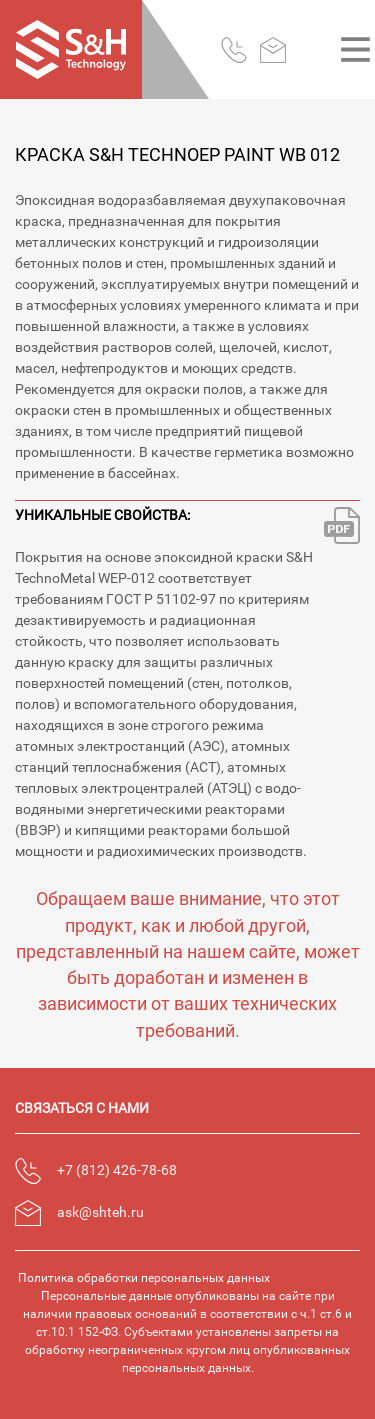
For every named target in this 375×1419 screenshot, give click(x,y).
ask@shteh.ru (100, 1212)
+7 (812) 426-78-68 (117, 1170)
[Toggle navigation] (355, 49)
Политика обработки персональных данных (144, 1278)
